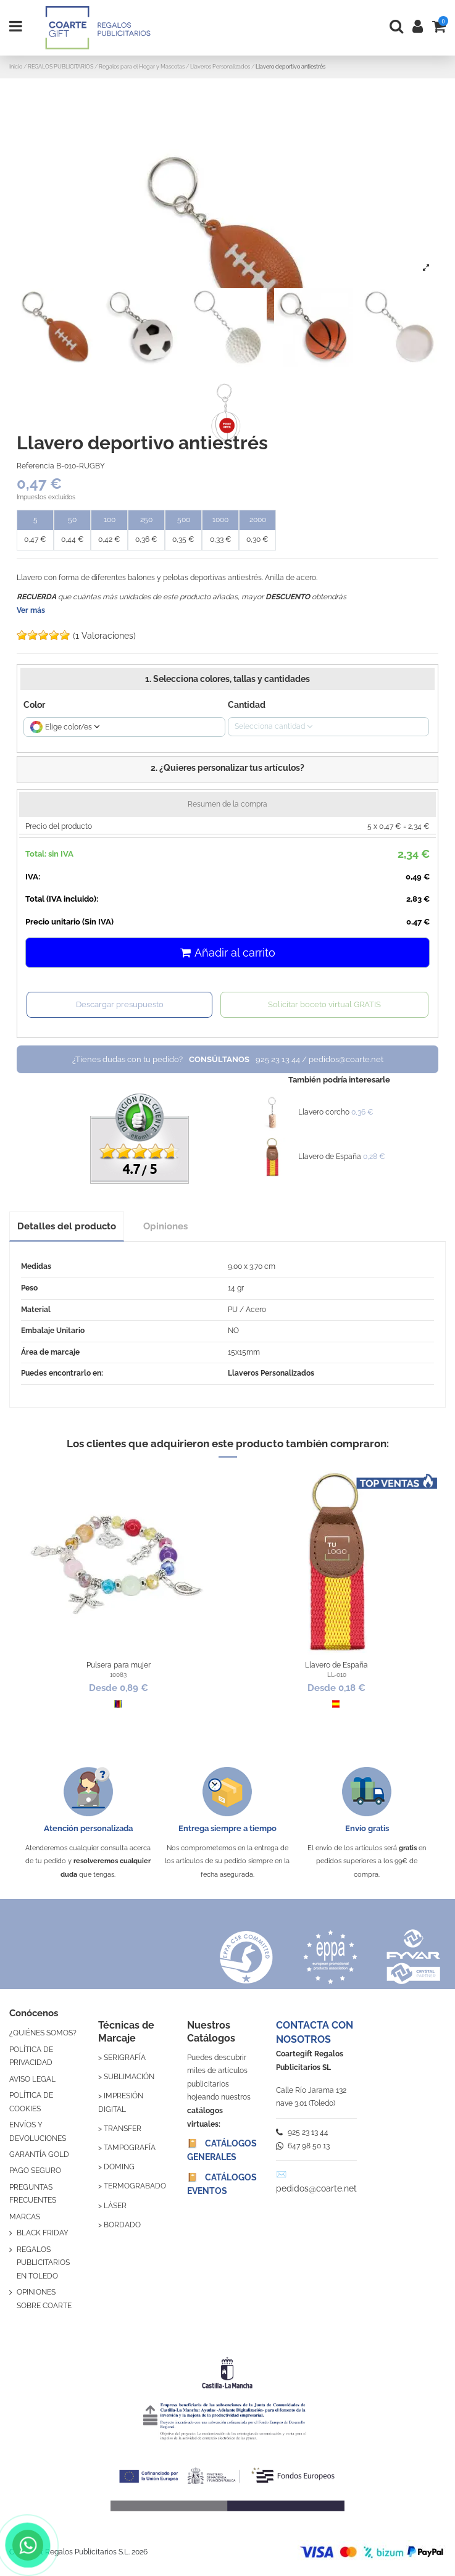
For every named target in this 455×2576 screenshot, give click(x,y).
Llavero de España (329, 1156)
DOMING (119, 2167)
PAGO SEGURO (35, 2170)
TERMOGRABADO (135, 2186)
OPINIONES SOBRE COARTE (44, 2299)
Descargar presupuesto (120, 1004)
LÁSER (115, 2205)
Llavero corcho (323, 1112)
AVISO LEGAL (32, 2079)
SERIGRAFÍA (125, 2057)
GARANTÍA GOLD (39, 2154)
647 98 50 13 (303, 2146)
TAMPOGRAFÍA (130, 2147)
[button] (227, 769)
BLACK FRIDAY (43, 2233)
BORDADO (122, 2225)
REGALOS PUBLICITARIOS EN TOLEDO (43, 2262)
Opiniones (165, 1226)
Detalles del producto (66, 1226)
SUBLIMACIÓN (129, 2076)
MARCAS (24, 2216)
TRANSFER (122, 2128)
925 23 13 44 (302, 2132)
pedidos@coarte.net (316, 2188)
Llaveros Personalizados (271, 1373)
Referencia (35, 466)
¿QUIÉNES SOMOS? (43, 2033)
